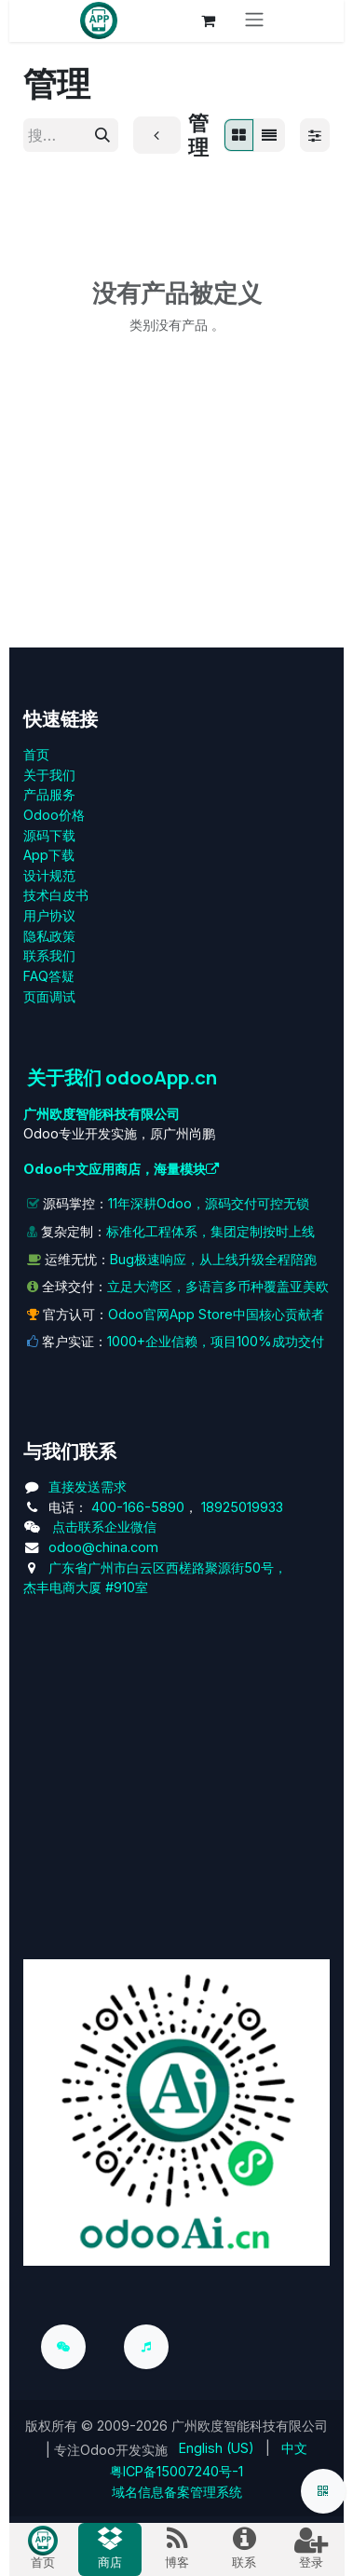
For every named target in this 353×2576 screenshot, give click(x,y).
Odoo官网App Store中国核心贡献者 (216, 1314)
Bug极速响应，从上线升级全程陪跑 (213, 1259)
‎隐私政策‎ (49, 936)
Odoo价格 (54, 815)
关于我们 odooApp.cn (122, 1077)
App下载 (49, 855)
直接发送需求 (87, 1486)
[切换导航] (254, 21)
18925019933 (242, 1507)
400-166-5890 (137, 1507)
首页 (36, 754)
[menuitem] (216, 2448)
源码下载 (49, 835)
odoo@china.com (103, 1547)
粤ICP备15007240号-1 (176, 2471)
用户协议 (49, 915)
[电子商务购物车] (207, 20)
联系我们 (49, 955)
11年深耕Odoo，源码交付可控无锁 (208, 1203)
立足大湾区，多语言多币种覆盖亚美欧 (218, 1286)
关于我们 (49, 775)
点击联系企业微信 (104, 1526)
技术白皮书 (55, 895)
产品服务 (49, 794)
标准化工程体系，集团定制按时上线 (210, 1231)
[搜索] (102, 135)
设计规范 (49, 875)
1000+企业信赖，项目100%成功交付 (215, 1341)
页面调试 (49, 996)
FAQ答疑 (49, 976)
